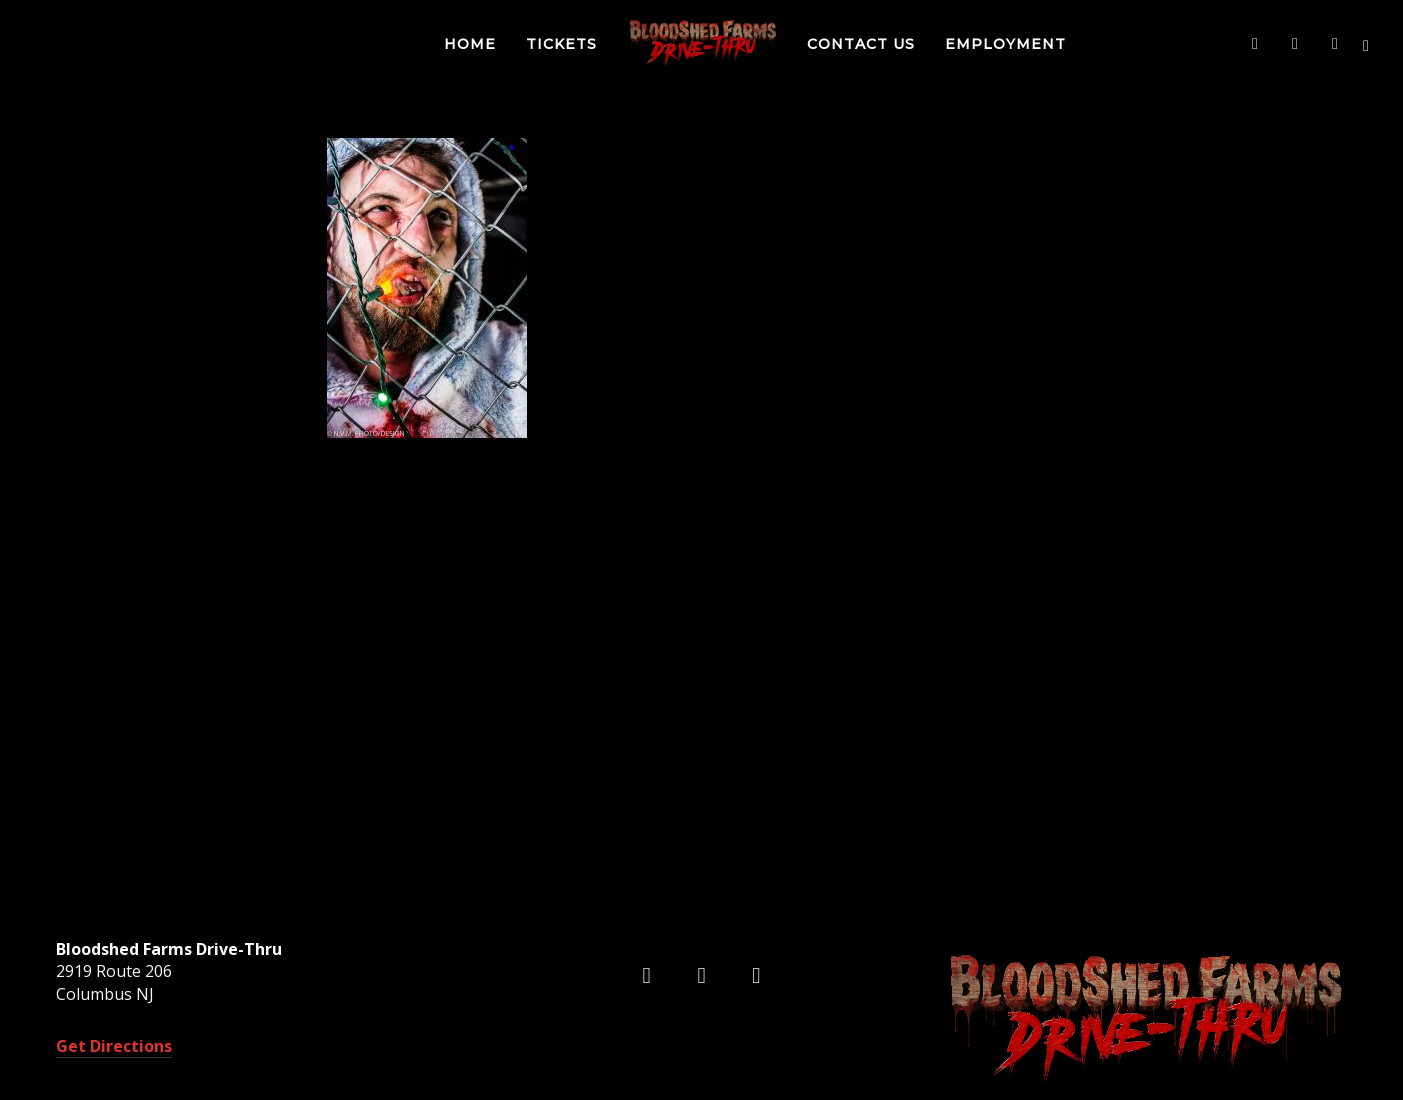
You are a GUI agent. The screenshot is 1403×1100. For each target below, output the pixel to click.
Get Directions (114, 1046)
